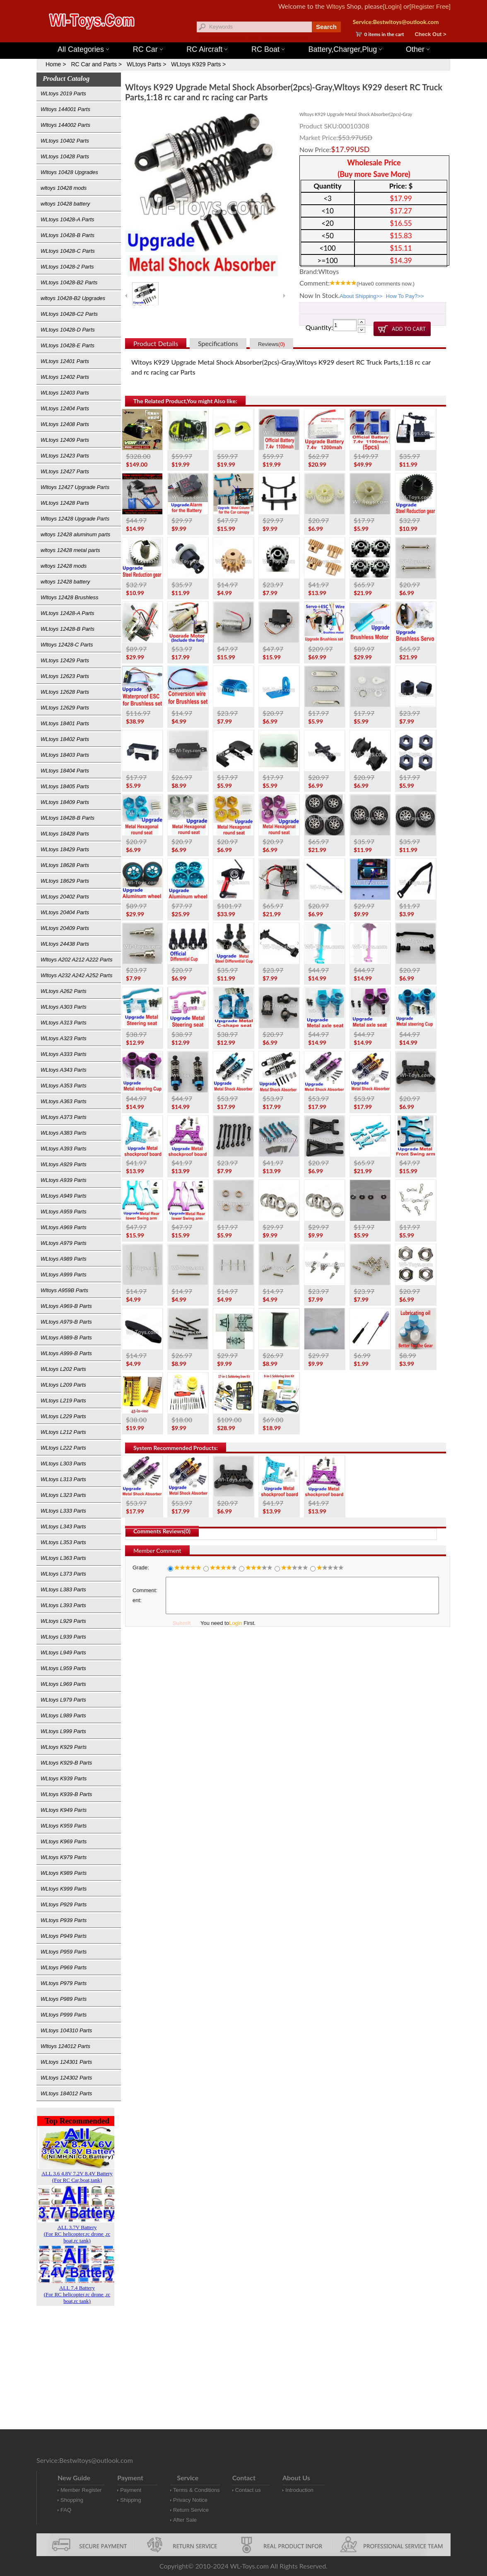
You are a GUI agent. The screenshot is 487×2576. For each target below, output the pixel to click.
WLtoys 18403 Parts (65, 755)
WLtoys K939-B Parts (66, 1794)
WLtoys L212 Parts (63, 1432)
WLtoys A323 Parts (64, 1038)
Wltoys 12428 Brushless (69, 597)
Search (326, 26)
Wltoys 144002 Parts (65, 125)
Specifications (218, 343)
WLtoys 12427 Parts (65, 471)
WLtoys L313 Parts (63, 1479)
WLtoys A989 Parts (64, 1259)
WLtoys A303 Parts (64, 1007)
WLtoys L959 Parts (63, 1668)
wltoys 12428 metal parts (70, 550)
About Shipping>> (361, 296)
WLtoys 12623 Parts (65, 676)
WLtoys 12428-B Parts (67, 629)
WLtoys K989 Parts (64, 1873)
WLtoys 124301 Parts (66, 2062)
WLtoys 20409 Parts (65, 928)
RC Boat (267, 49)
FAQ (65, 2510)
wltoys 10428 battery (65, 204)
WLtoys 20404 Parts (65, 912)
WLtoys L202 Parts (63, 1369)
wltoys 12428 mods (64, 566)
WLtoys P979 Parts (64, 1983)
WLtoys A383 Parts (64, 1133)
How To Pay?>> (405, 296)
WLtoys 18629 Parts (65, 881)
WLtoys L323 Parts (63, 1495)
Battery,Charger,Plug (345, 49)
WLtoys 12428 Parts (65, 503)
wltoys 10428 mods (64, 188)
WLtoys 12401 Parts (65, 361)
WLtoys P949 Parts (64, 1936)
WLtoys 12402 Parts (65, 377)
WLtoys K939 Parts (64, 1778)
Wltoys (335, 6)
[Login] (392, 6)
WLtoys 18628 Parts (65, 865)
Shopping (71, 2500)
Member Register (81, 2490)
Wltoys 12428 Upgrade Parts (75, 519)
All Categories (83, 49)
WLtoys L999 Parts (63, 1731)
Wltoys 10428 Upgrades (69, 172)
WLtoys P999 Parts (64, 2015)
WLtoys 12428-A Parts (67, 613)
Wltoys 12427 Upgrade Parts (75, 487)
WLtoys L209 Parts (63, 1385)
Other (417, 49)
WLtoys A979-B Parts (66, 1322)
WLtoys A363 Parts (64, 1101)
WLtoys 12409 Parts (65, 440)
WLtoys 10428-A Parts (67, 219)
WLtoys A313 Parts (64, 1022)
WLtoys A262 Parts (64, 991)
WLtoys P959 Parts (64, 1952)
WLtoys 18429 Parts (65, 849)
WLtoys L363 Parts (63, 1558)
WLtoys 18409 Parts (65, 802)
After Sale (185, 2520)
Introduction (299, 2490)
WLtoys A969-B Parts (66, 1306)
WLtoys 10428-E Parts (67, 345)
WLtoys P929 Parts (64, 1904)
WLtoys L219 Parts (63, 1400)
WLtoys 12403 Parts (65, 393)
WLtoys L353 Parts (63, 1542)
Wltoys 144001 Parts (252, 37)
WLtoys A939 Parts (64, 1180)
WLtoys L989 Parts (63, 1715)
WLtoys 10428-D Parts (68, 330)
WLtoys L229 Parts (63, 1416)
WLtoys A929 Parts (64, 1164)
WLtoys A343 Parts (64, 1070)
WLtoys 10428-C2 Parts (69, 314)
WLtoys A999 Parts (64, 1274)
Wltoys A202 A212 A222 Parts (76, 959)
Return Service (191, 2510)
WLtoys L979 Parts (63, 1700)
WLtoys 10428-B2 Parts (69, 282)
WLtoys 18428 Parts (65, 833)
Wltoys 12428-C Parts (67, 645)
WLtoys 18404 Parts (65, 770)
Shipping (130, 2500)
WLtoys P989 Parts (64, 1999)
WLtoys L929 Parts (63, 1621)
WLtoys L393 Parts (63, 1605)
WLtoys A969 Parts (64, 1227)
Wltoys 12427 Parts (289, 37)
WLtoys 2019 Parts (63, 93)
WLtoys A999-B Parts (66, 1353)
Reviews (271, 344)
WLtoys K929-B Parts (66, 1763)
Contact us (248, 2490)
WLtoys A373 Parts (64, 1117)
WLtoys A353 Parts (64, 1085)
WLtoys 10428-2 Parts (67, 267)
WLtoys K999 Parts (64, 1889)
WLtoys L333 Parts (63, 1511)
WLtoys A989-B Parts (66, 1337)
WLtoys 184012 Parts (66, 2093)
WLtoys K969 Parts (64, 1841)
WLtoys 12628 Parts (65, 692)
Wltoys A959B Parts (64, 1290)
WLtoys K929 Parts (64, 1747)
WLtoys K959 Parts (64, 1826)
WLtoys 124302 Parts (66, 2078)
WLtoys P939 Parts (64, 1920)
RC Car (148, 49)
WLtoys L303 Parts (63, 1463)
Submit (181, 1623)
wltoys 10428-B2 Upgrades (73, 298)
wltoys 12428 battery (65, 582)
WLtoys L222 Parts (63, 1448)
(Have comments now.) (386, 284)
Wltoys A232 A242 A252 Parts (76, 975)
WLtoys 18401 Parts (65, 723)
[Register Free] (430, 6)
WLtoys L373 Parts (63, 1574)
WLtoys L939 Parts (63, 1637)
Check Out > (430, 34)
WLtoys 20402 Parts (65, 896)
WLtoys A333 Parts (64, 1054)
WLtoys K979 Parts (64, 1857)
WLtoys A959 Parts (64, 1211)
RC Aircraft (206, 49)
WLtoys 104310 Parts (66, 2030)
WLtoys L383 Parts (63, 1589)
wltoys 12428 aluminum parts (75, 534)
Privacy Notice (190, 2500)
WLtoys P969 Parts (64, 1967)
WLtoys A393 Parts (64, 1148)
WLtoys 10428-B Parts (67, 235)
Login (235, 1623)
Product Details (155, 343)
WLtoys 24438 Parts (65, 944)
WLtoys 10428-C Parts (68, 251)
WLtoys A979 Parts (64, 1243)
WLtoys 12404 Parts (65, 408)
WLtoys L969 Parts (63, 1684)
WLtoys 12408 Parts (65, 424)
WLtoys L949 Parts (63, 1652)
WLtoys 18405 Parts (65, 786)
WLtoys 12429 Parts (65, 660)
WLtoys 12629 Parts (65, 708)
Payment (130, 2490)
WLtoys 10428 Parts (65, 156)
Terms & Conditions (196, 2490)
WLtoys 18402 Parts (65, 739)
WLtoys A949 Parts (64, 1196)
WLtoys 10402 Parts (65, 141)
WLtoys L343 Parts (63, 1526)
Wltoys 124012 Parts (65, 2046)
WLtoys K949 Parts (64, 1810)
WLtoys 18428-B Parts (67, 818)
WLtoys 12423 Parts (65, 456)
